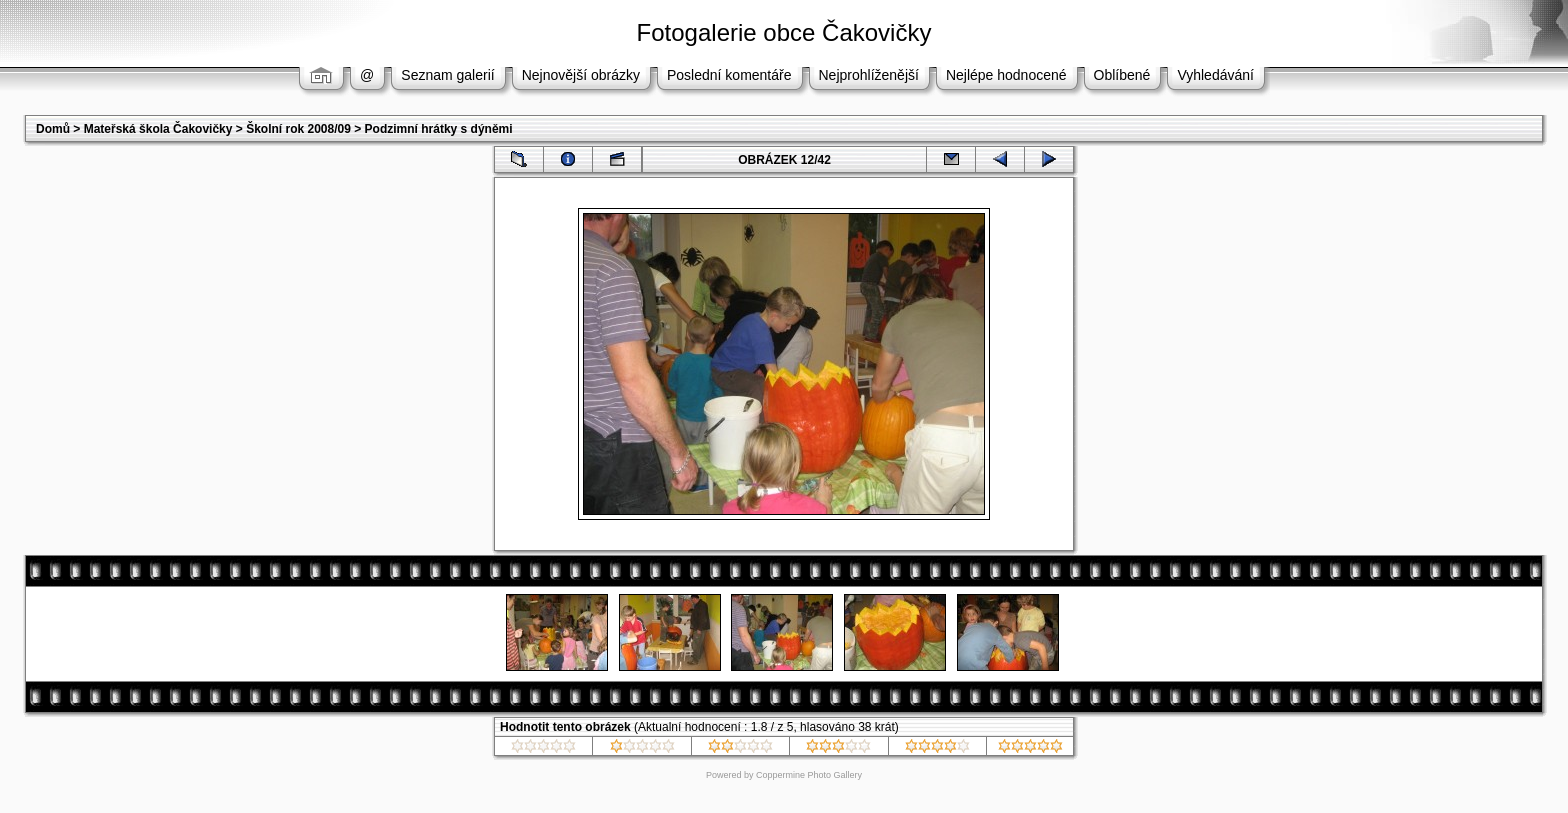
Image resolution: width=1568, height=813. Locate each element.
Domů (53, 129)
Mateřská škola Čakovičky (158, 129)
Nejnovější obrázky (581, 75)
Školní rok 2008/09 (298, 129)
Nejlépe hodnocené (1006, 75)
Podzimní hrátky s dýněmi (439, 129)
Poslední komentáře (729, 75)
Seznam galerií (447, 75)
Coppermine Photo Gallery (809, 775)
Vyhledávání (1215, 75)
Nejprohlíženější (869, 75)
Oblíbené (1122, 75)
